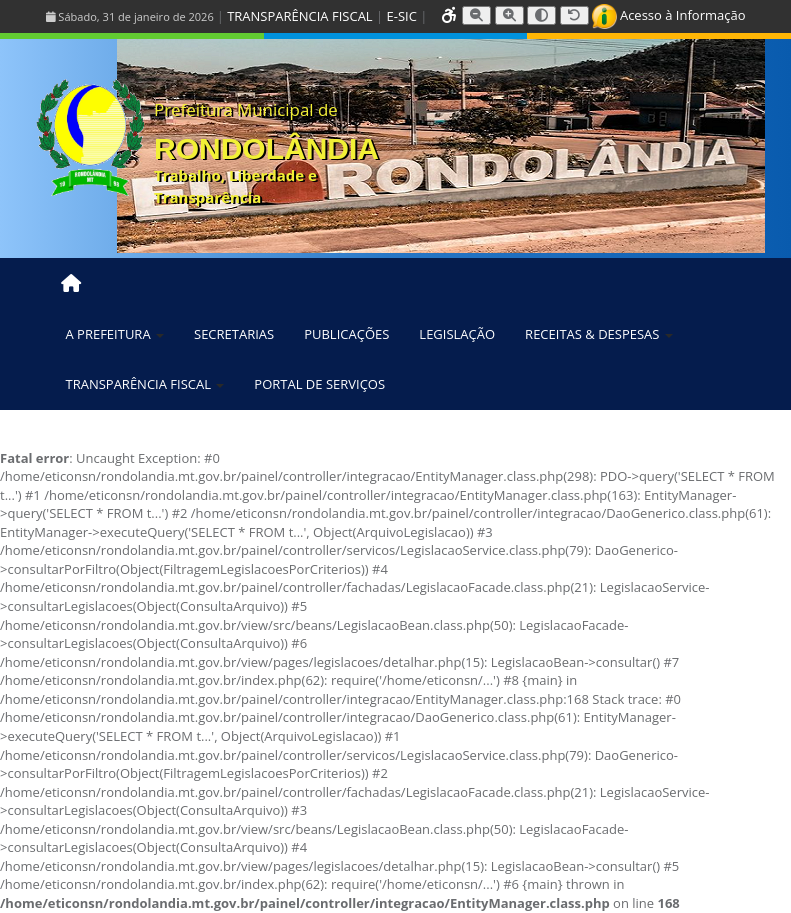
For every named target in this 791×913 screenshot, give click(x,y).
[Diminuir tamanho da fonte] (476, 15)
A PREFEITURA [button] (115, 334)
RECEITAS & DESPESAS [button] (599, 334)
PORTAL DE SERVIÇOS (319, 384)
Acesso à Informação (669, 15)
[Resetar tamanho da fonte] (574, 15)
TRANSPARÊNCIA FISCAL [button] (145, 384)
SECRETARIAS (234, 334)
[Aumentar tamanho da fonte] (509, 15)
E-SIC (402, 16)
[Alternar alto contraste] (541, 15)
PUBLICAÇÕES (346, 334)
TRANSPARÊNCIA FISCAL (299, 16)
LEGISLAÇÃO (457, 334)
